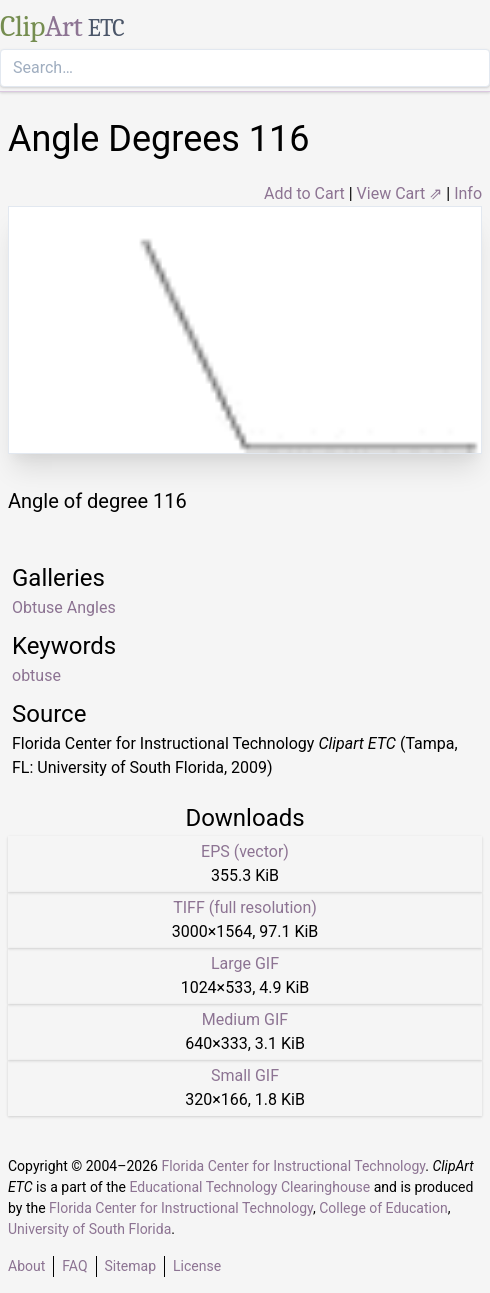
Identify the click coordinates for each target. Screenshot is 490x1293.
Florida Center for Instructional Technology (293, 1166)
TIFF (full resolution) (245, 907)
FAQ (74, 1266)
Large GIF (245, 963)
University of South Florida (89, 1229)
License (197, 1266)
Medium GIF (245, 1019)
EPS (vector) (245, 851)
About (26, 1266)
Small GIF (245, 1075)
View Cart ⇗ (400, 193)
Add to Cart (304, 193)
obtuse (36, 675)
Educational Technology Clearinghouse (249, 1187)
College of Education (383, 1208)
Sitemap (130, 1266)
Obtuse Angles (64, 607)
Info (468, 193)
